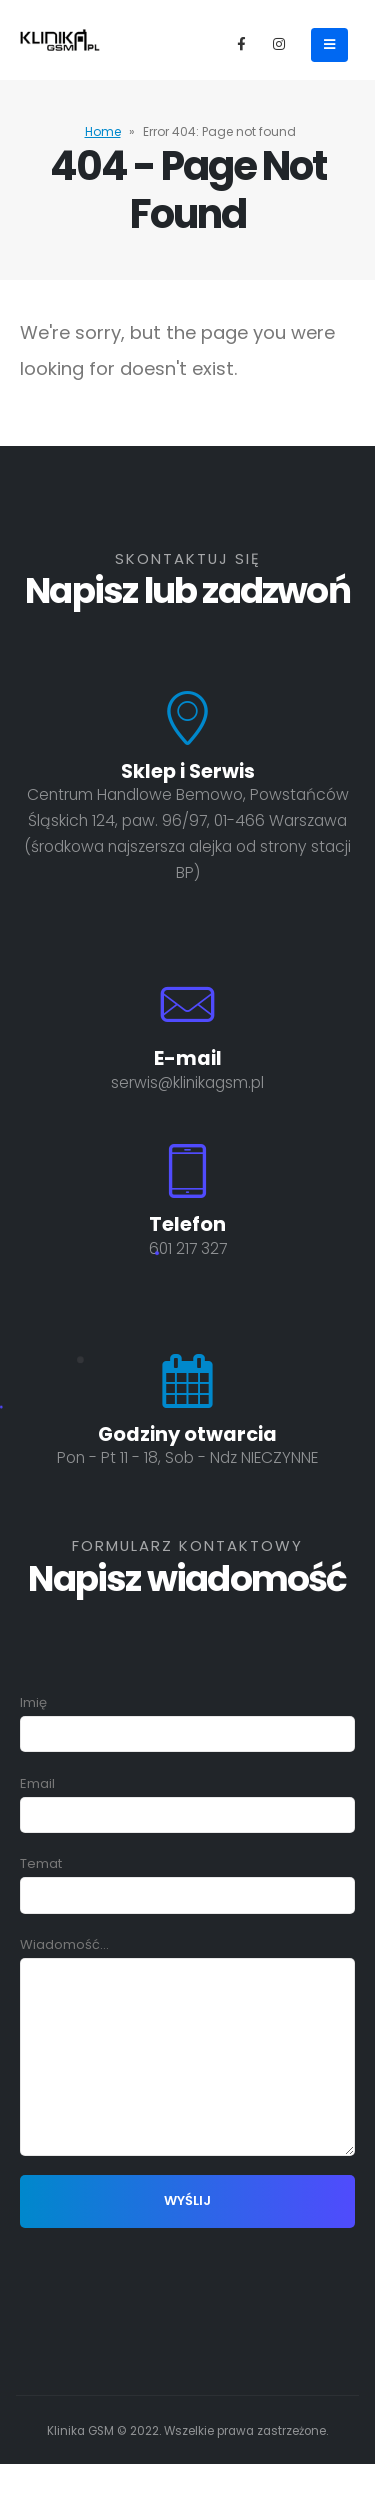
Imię (187, 1718)
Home (103, 131)
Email (187, 1799)
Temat (187, 1879)
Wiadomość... (187, 2000)
